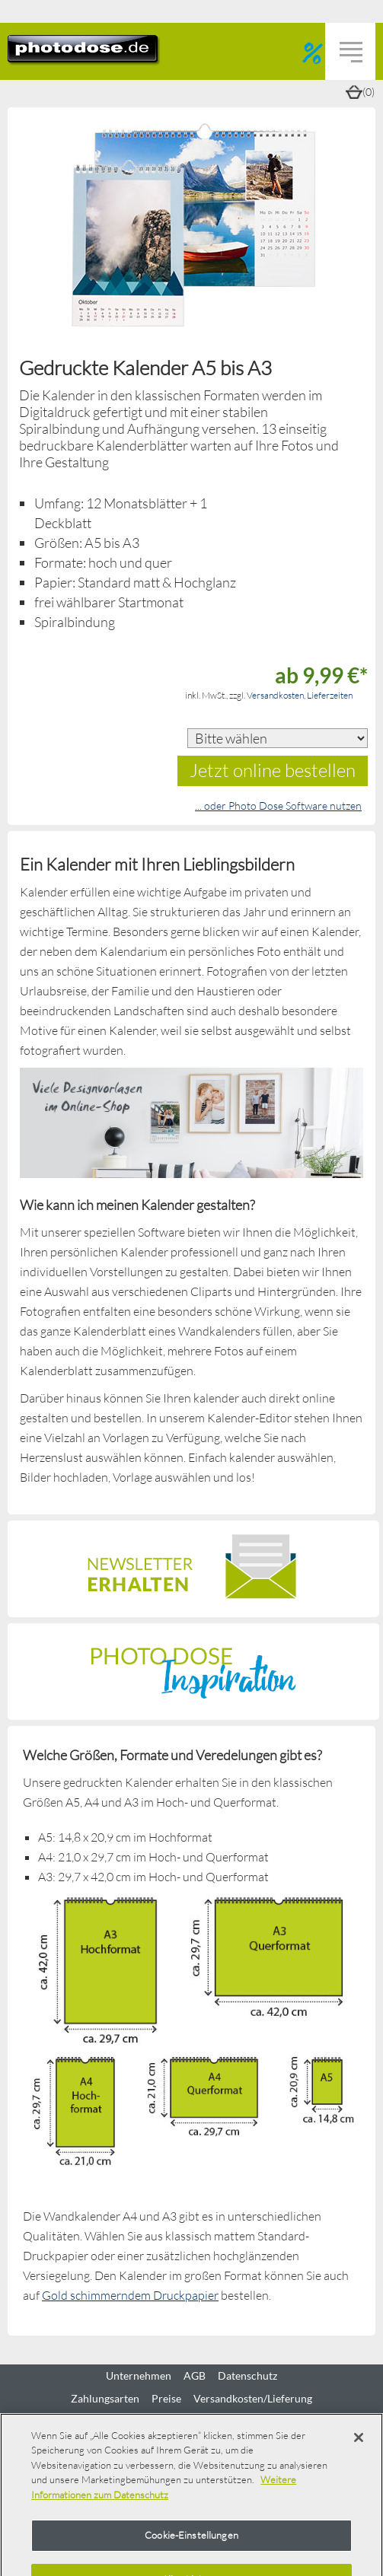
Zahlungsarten (105, 2399)
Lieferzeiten (330, 695)
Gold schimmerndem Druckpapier (130, 2295)
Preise (166, 2399)
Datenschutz (247, 2376)
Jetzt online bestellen (273, 770)
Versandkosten (275, 695)
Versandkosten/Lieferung (252, 2399)
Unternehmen (138, 2376)
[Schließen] (358, 2437)
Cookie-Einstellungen (191, 2535)
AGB (195, 2376)
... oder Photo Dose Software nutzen (278, 805)
